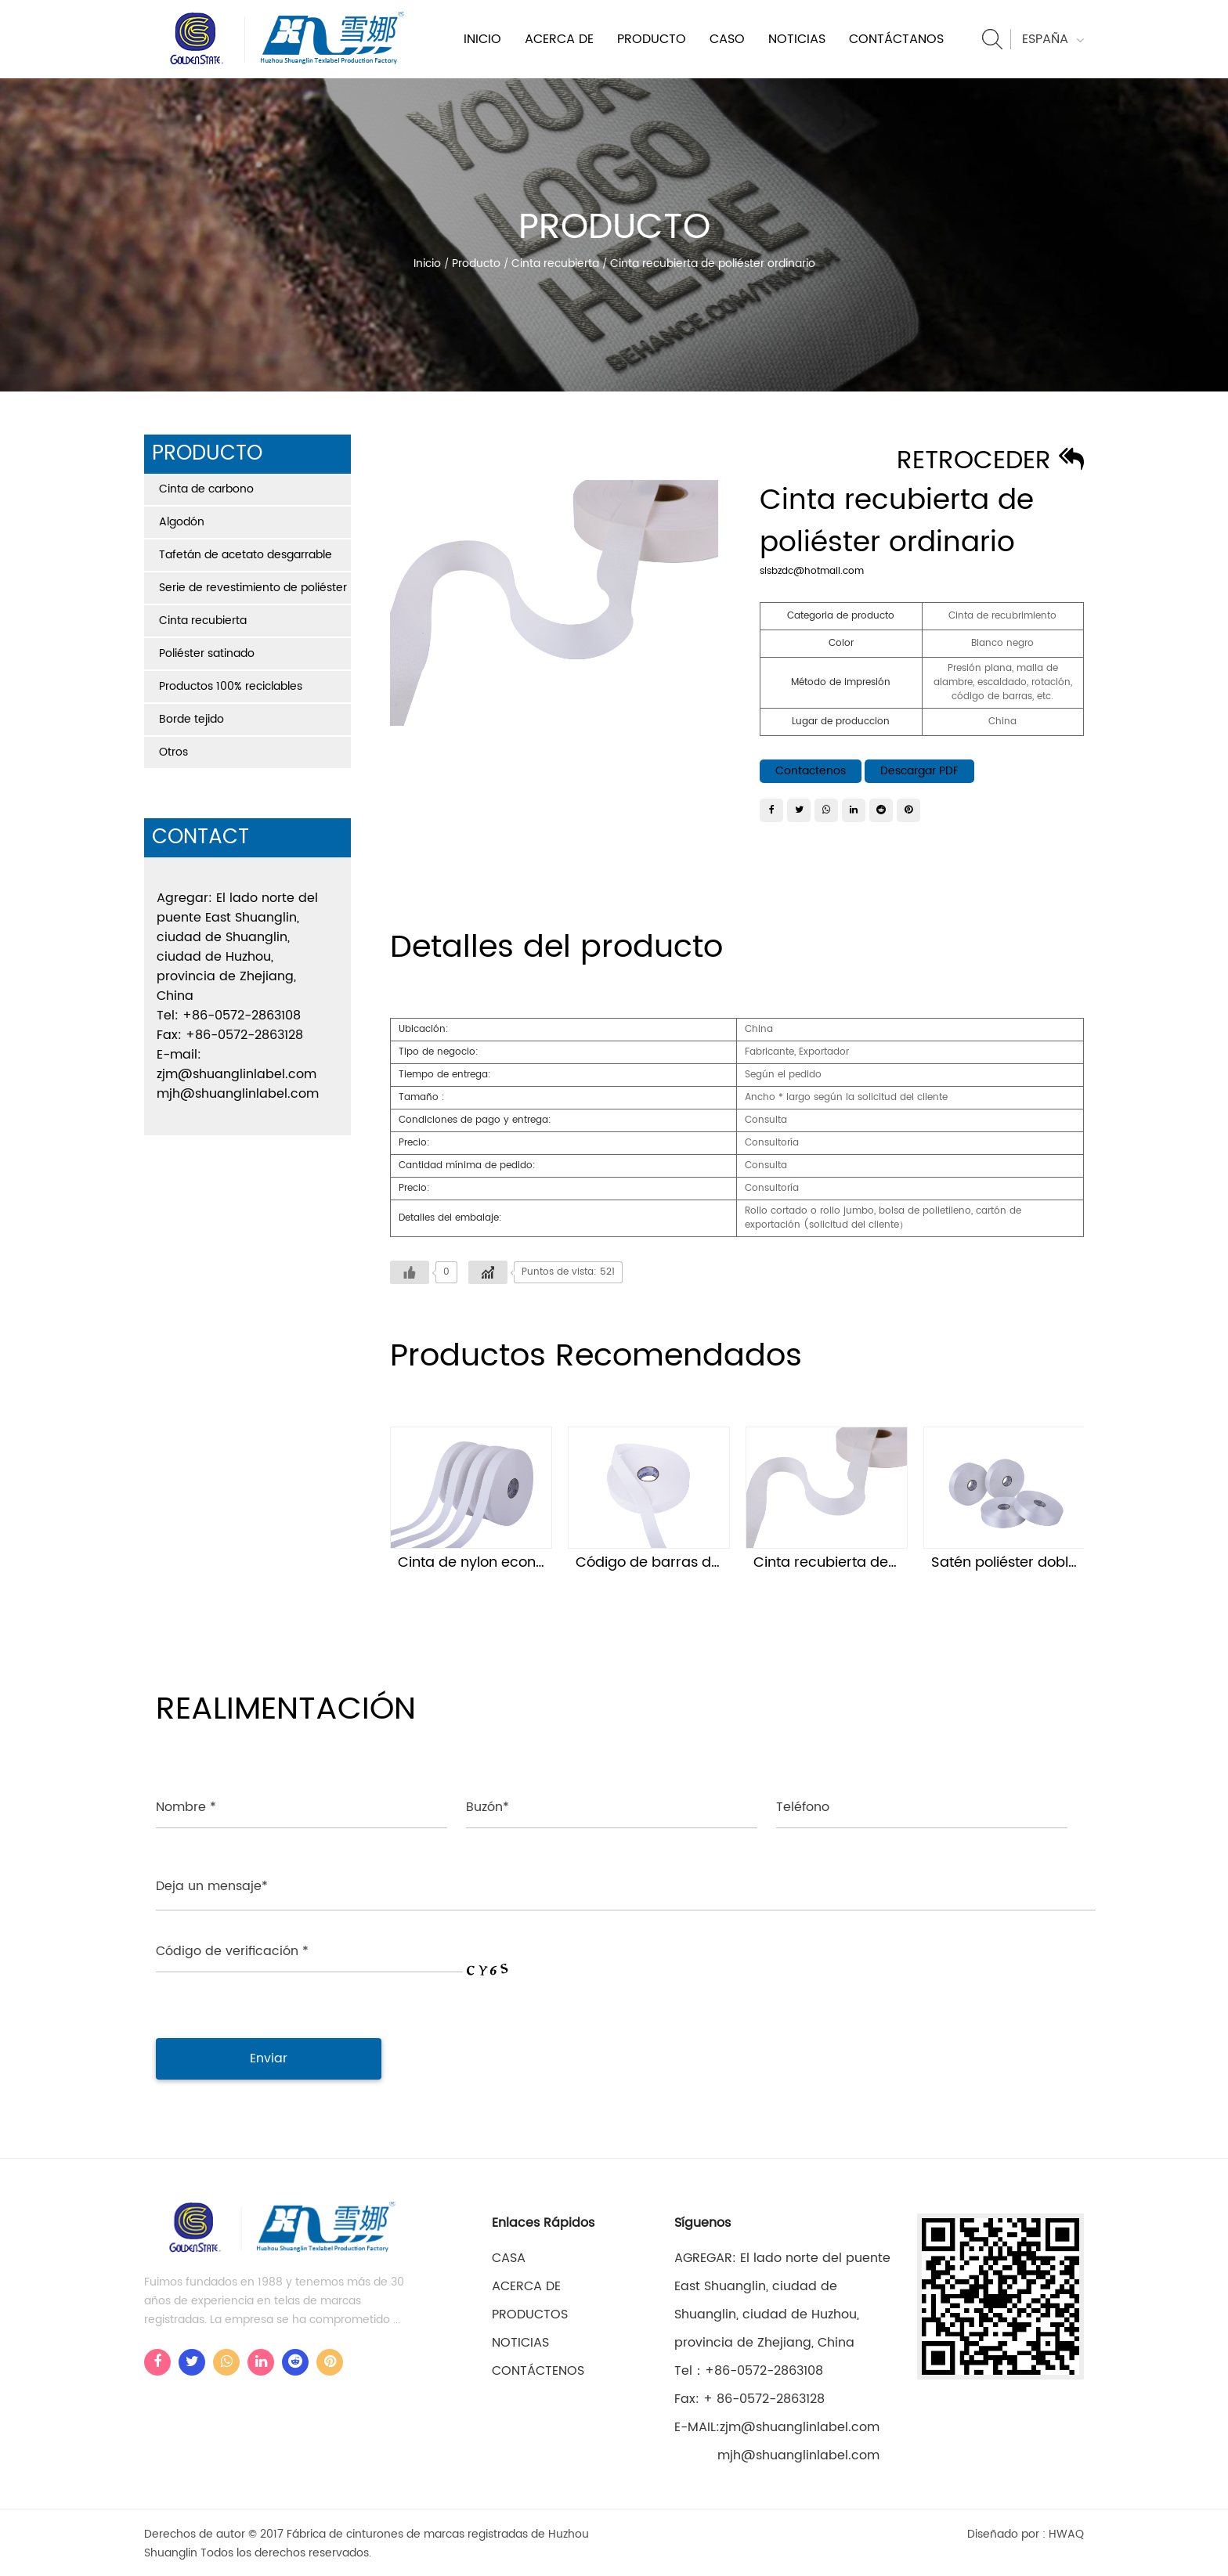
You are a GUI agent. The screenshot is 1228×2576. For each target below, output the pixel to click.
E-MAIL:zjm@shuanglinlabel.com (776, 2425)
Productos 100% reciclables (230, 686)
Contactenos (810, 771)
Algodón (181, 522)
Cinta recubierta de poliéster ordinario (885, 1562)
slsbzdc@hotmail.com (812, 571)
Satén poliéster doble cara (1022, 1562)
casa (509, 2256)
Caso (727, 39)
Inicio (482, 39)
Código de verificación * (232, 1948)
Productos (530, 2312)
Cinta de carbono (206, 489)
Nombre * (186, 1807)
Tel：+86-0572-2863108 (748, 2368)
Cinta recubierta (555, 263)
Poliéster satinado (207, 653)
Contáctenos (538, 2368)
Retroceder (990, 461)
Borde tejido (191, 719)
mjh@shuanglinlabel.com (238, 1094)
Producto (651, 39)
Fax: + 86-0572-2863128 (749, 2397)
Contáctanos (896, 39)
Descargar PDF (919, 771)
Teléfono (802, 1807)
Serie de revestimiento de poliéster (253, 588)
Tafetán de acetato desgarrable (245, 555)
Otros (173, 752)
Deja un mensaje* (212, 1886)
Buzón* (487, 1807)
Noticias (796, 39)
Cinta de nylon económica (489, 1562)
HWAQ (1066, 2532)
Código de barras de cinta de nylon (698, 1562)
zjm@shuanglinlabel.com (236, 1074)
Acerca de (559, 39)
